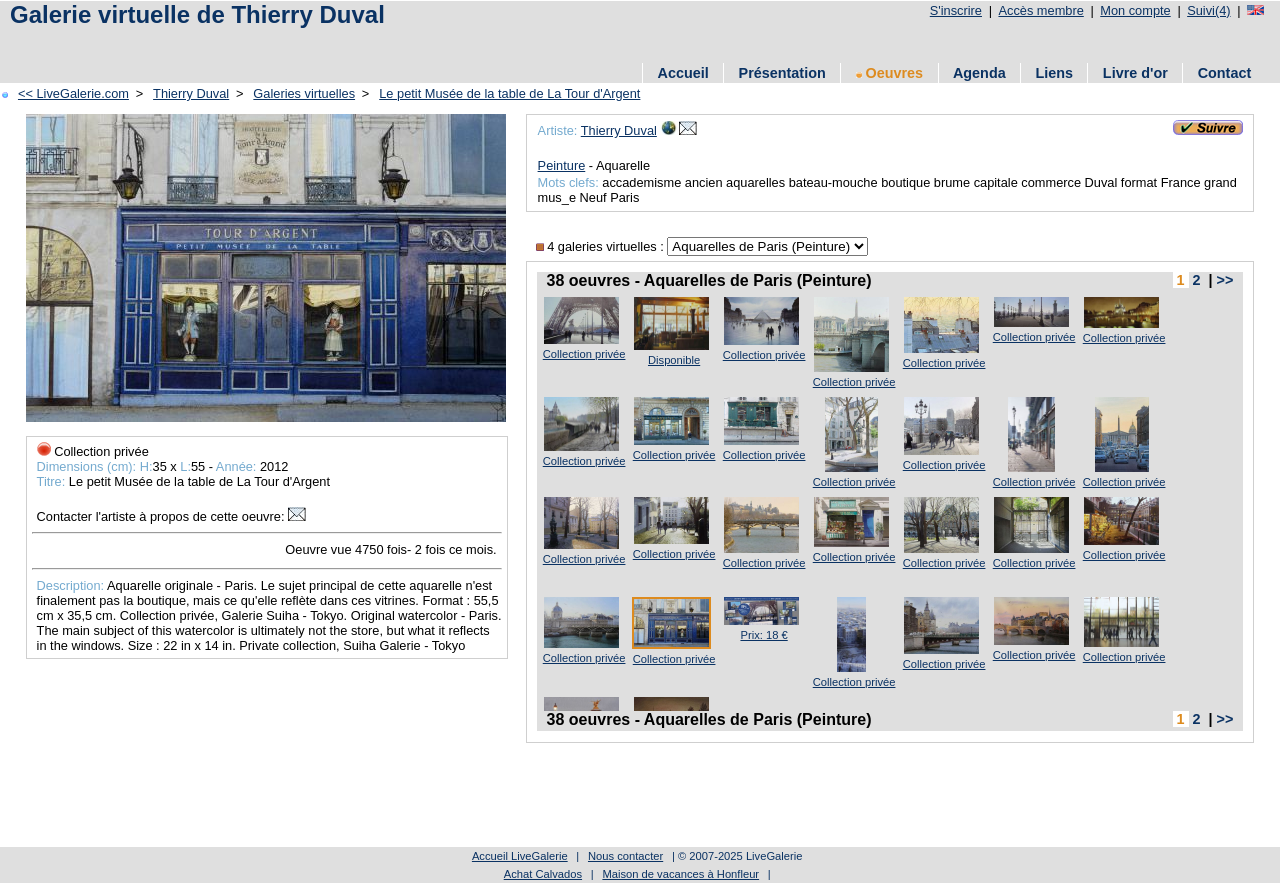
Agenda (979, 73)
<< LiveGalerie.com (73, 93)
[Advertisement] (369, 42)
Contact (1225, 73)
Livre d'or (1135, 73)
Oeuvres (890, 73)
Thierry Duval (191, 93)
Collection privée (584, 354)
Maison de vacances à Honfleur (680, 874)
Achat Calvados (543, 874)
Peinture (562, 165)
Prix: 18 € (763, 635)
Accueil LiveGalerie (520, 856)
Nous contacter (625, 856)
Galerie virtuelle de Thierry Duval (197, 14)
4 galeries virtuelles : (602, 246)
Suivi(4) (1208, 10)
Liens (1054, 73)
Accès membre (1040, 10)
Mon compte (1135, 10)
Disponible (674, 360)
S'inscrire (956, 10)
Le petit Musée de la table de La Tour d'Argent (509, 93)
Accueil (683, 73)
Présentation (782, 73)
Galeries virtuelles (304, 93)
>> (1225, 280)
